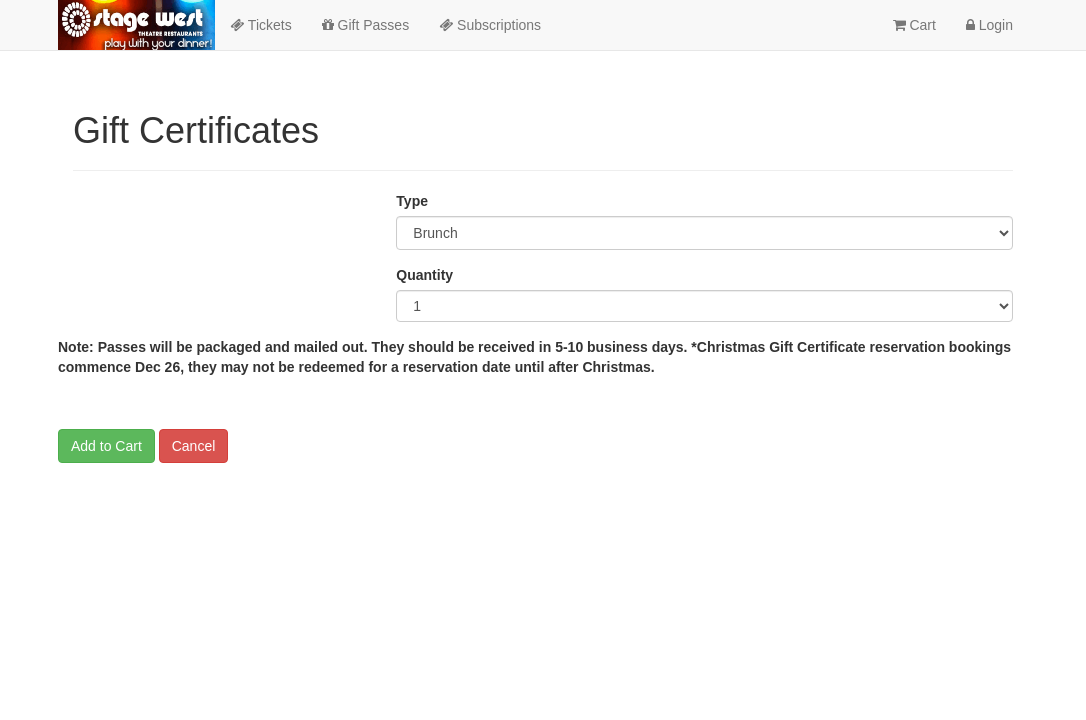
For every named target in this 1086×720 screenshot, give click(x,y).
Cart (914, 25)
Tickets (260, 25)
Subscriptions (490, 25)
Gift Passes (365, 25)
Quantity (424, 275)
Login (989, 25)
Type (412, 201)
